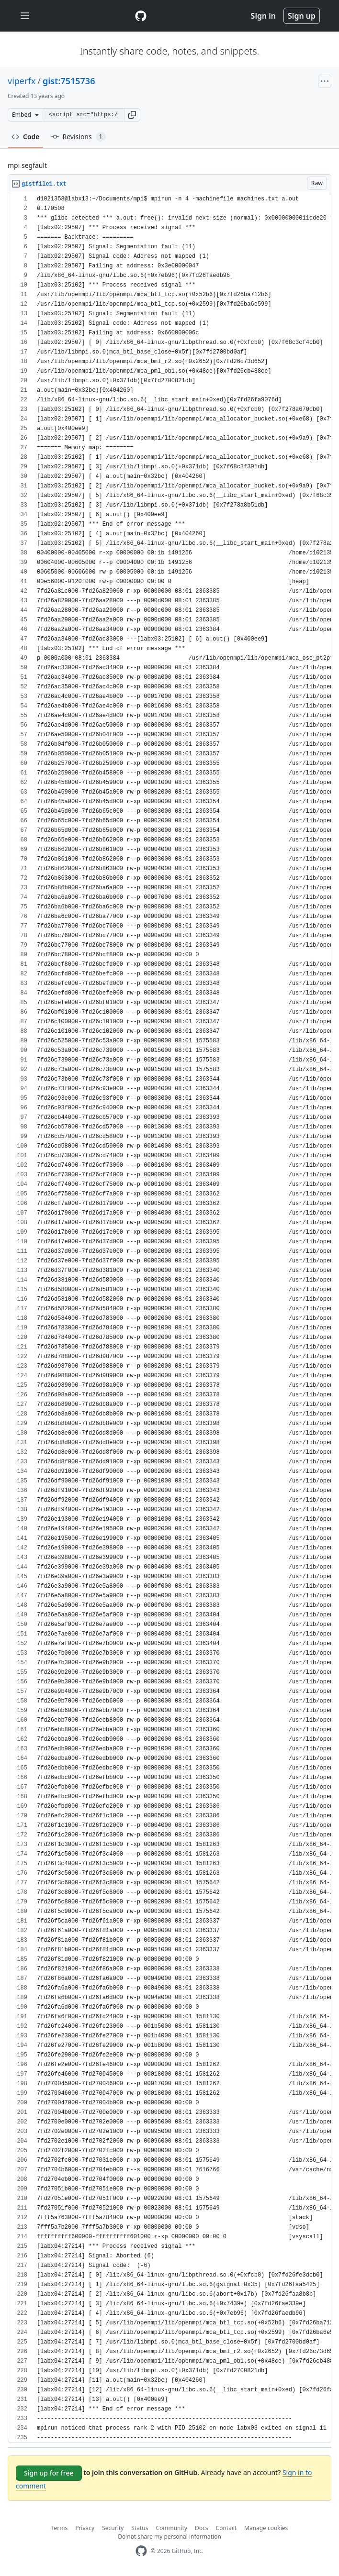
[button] (132, 115)
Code (25, 136)
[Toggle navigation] (25, 16)
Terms (59, 2528)
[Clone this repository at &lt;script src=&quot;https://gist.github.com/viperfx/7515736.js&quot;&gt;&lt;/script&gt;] (83, 115)
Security (113, 2528)
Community (171, 2528)
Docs (201, 2528)
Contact (226, 2528)
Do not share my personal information (169, 2536)
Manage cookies (266, 2528)
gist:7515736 (69, 81)
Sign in (263, 16)
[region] (169, 1318)
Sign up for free (49, 2472)
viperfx (21, 81)
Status (139, 2528)
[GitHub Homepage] (141, 2551)
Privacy (84, 2528)
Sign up (302, 16)
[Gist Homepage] (141, 16)
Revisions (78, 137)
